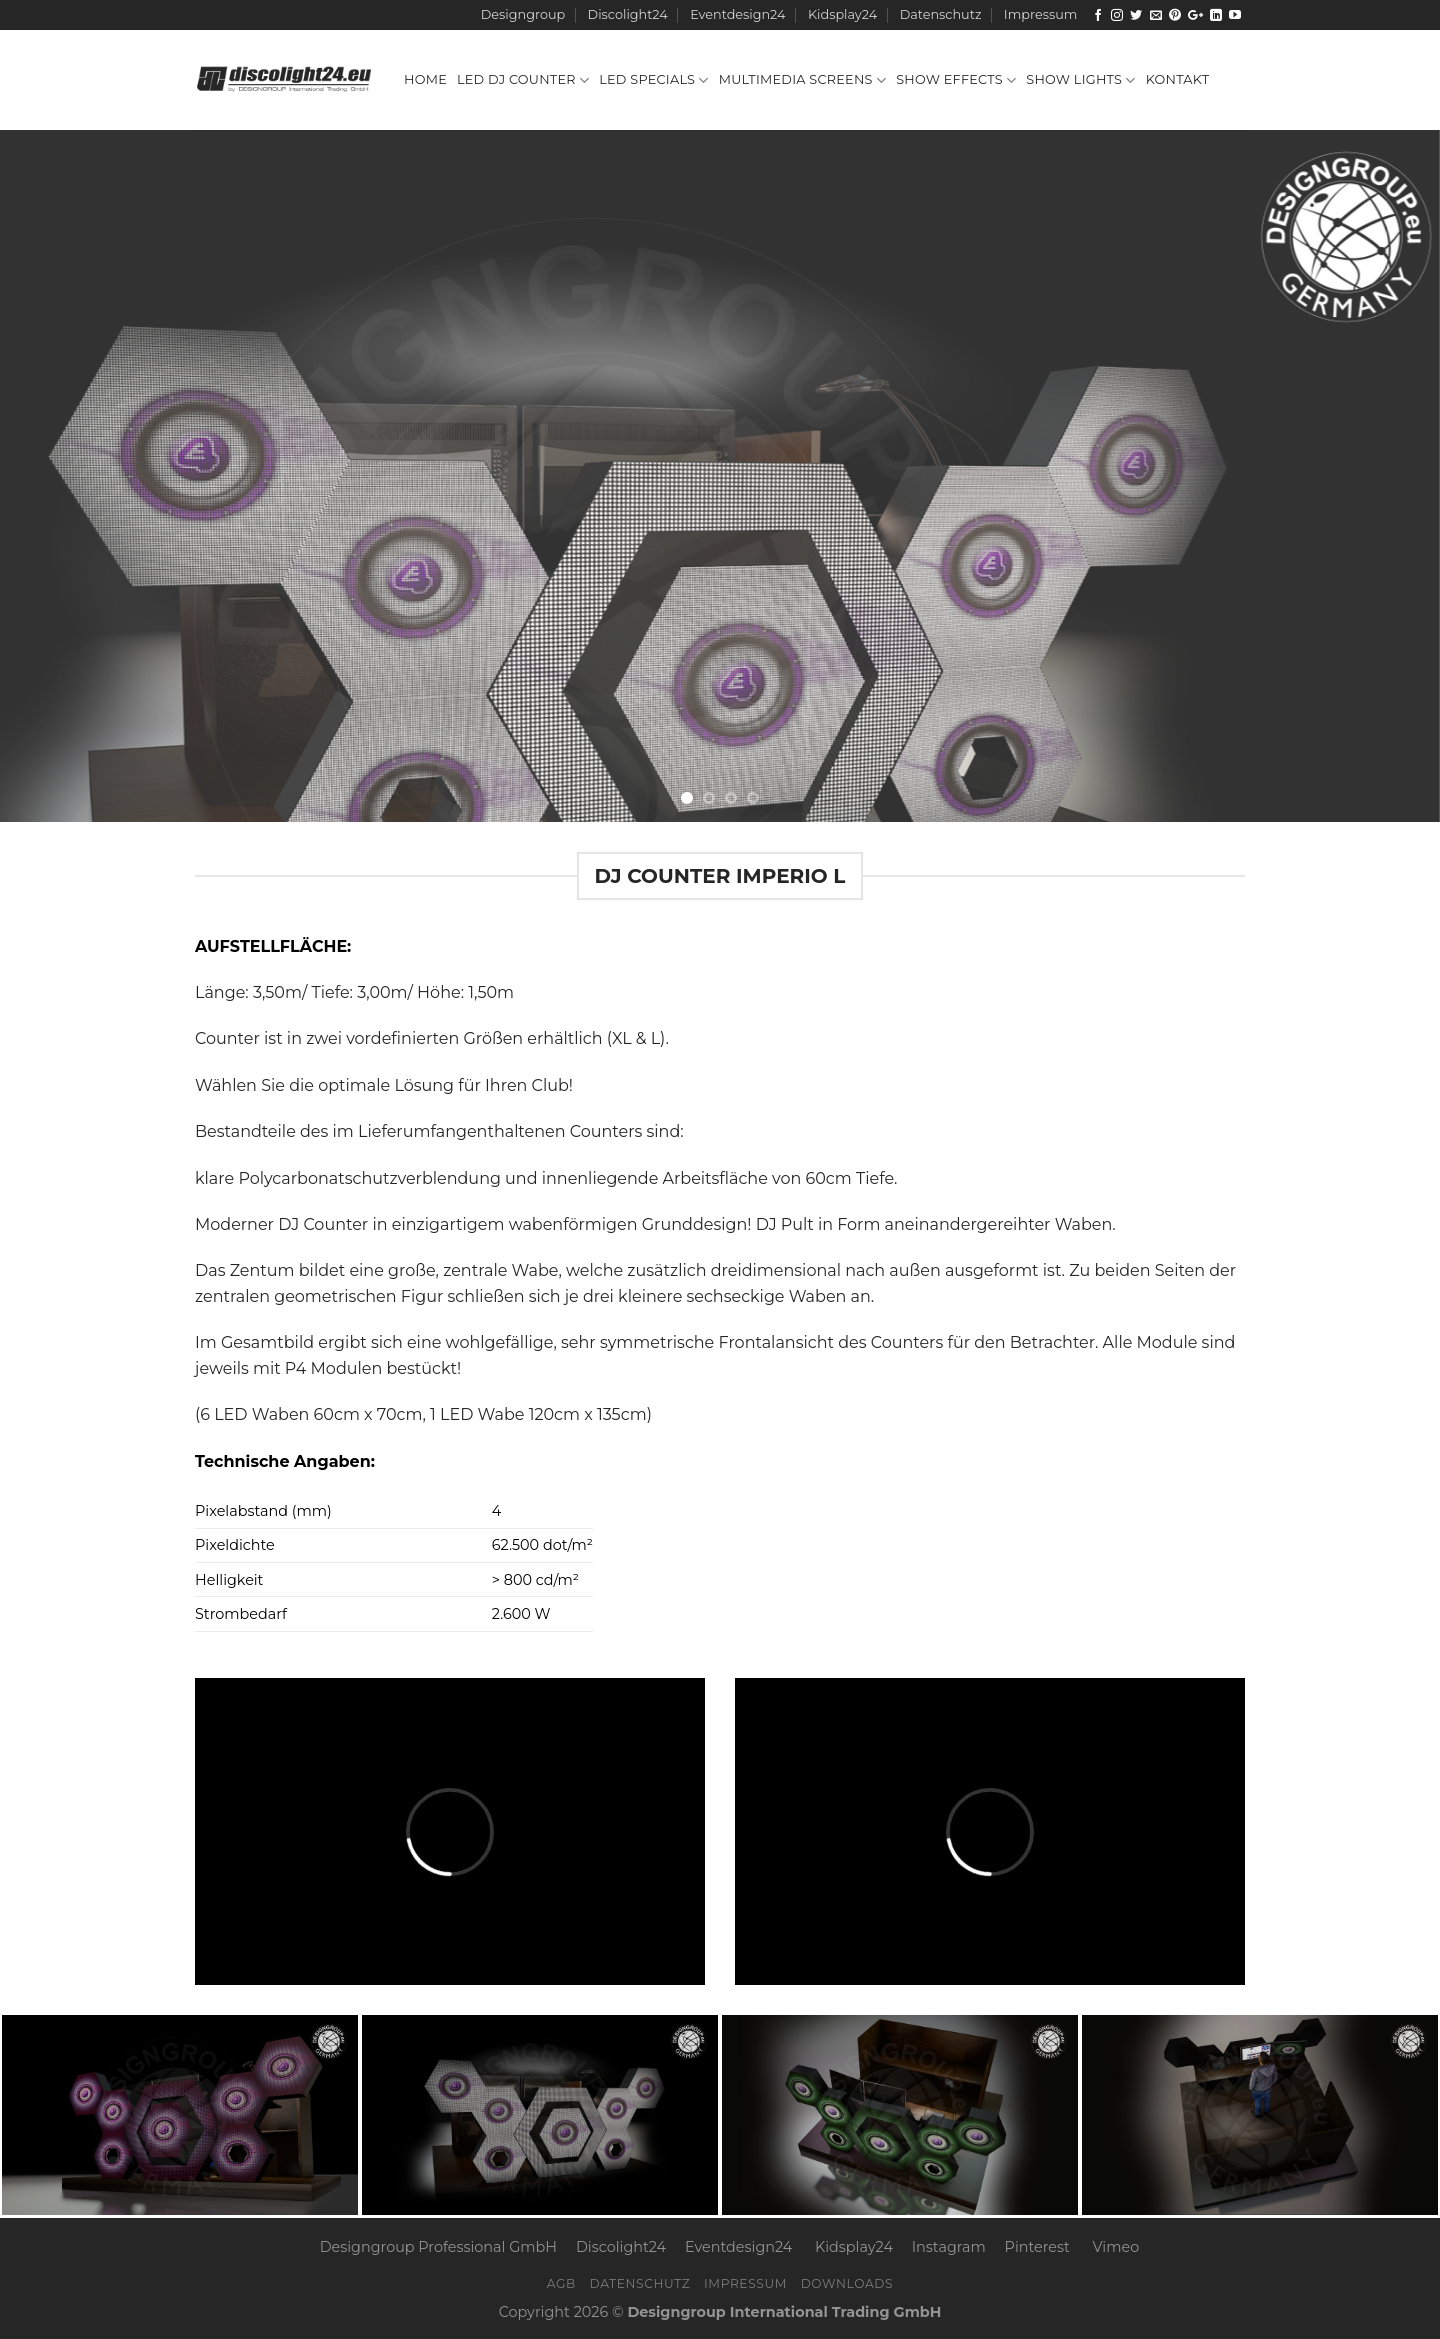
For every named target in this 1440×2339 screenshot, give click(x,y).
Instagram (949, 2247)
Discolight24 (628, 14)
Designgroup (523, 14)
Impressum (1040, 14)
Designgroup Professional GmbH (438, 2247)
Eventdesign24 (737, 14)
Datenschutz (941, 14)
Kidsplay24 (842, 14)
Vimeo (1116, 2247)
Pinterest (1037, 2247)
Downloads (847, 2283)
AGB (561, 2283)
